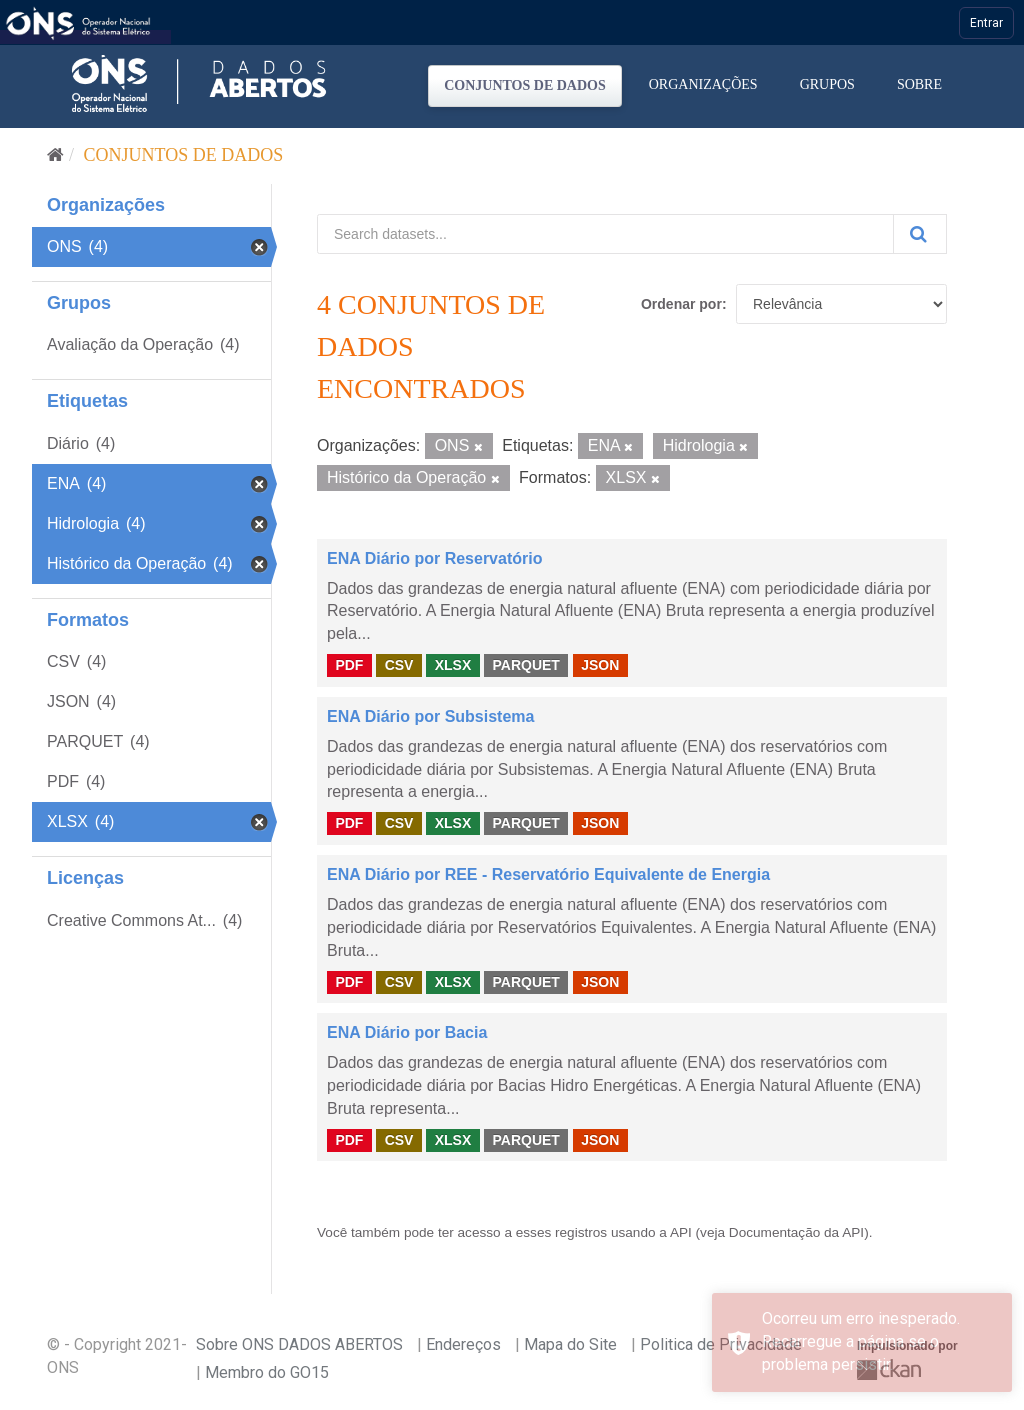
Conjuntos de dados (525, 85)
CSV (399, 665)
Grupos (827, 84)
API (681, 1232)
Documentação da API (796, 1232)
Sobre (919, 84)
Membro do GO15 (267, 1372)
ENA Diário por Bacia (407, 1032)
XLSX (453, 665)
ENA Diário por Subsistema (430, 716)
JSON (600, 665)
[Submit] (920, 234)
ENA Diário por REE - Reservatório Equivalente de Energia (548, 874)
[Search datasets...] (605, 234)
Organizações (703, 84)
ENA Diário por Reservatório (434, 558)
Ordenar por (681, 304)
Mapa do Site (570, 1344)
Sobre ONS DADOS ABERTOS (299, 1344)
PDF (349, 665)
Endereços (463, 1344)
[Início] (55, 155)
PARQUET (525, 665)
